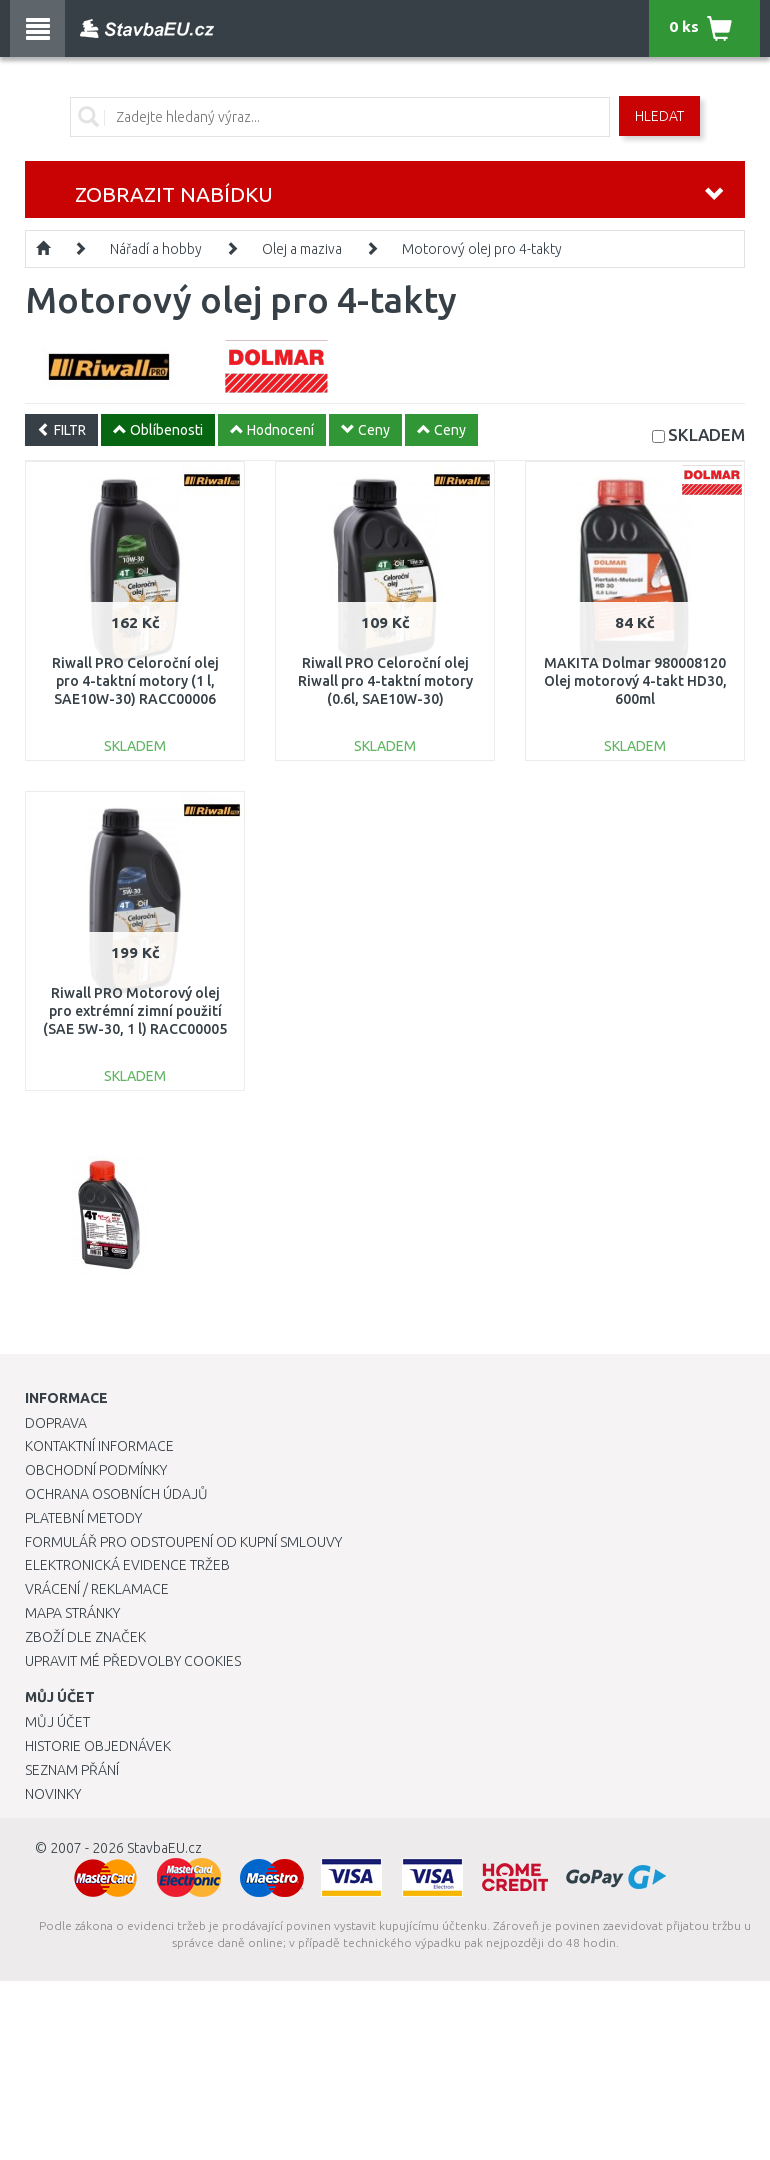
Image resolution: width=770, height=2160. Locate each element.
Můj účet (57, 1722)
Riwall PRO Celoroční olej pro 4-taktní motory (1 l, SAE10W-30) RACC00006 (135, 681)
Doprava (56, 1423)
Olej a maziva (302, 249)
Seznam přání (72, 1770)
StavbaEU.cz (164, 1848)
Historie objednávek (98, 1746)
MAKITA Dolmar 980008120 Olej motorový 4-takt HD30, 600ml (635, 681)
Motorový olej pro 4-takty (482, 249)
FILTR (61, 430)
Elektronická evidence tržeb (127, 1565)
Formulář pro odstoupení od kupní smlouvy (183, 1542)
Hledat (659, 116)
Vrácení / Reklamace (97, 1589)
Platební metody (83, 1518)
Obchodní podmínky (96, 1470)
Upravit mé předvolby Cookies (133, 1661)
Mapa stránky (72, 1613)
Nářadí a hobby (156, 249)
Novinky (53, 1794)
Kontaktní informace (99, 1446)
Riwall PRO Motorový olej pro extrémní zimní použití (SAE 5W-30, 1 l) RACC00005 (135, 1011)
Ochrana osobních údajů (116, 1494)
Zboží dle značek (85, 1637)
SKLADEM (706, 434)
